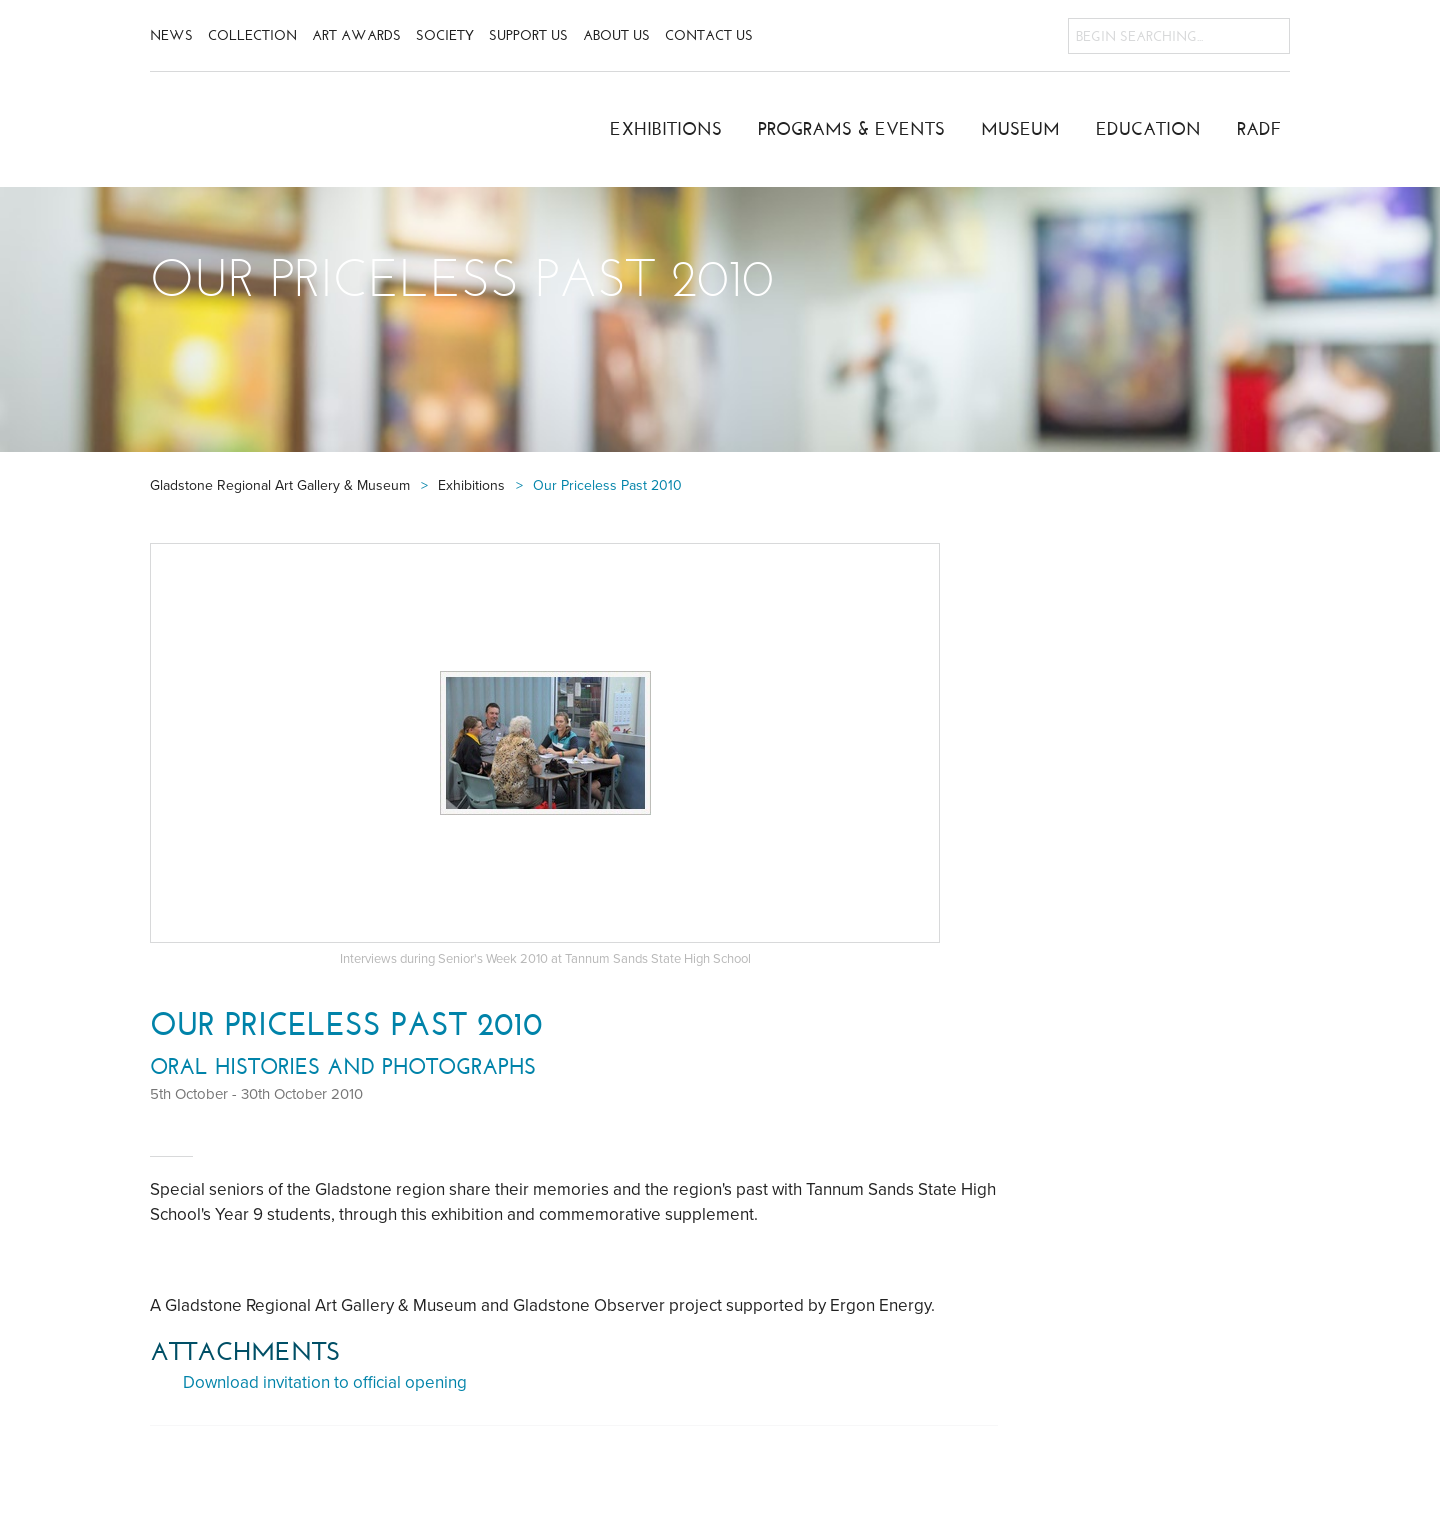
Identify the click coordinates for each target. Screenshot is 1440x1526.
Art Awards (356, 35)
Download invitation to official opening (325, 1382)
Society (445, 35)
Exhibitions (666, 129)
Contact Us (709, 35)
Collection (252, 35)
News (171, 35)
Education (1148, 129)
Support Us (528, 35)
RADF (1259, 129)
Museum (1020, 129)
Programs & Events (851, 129)
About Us (616, 35)
